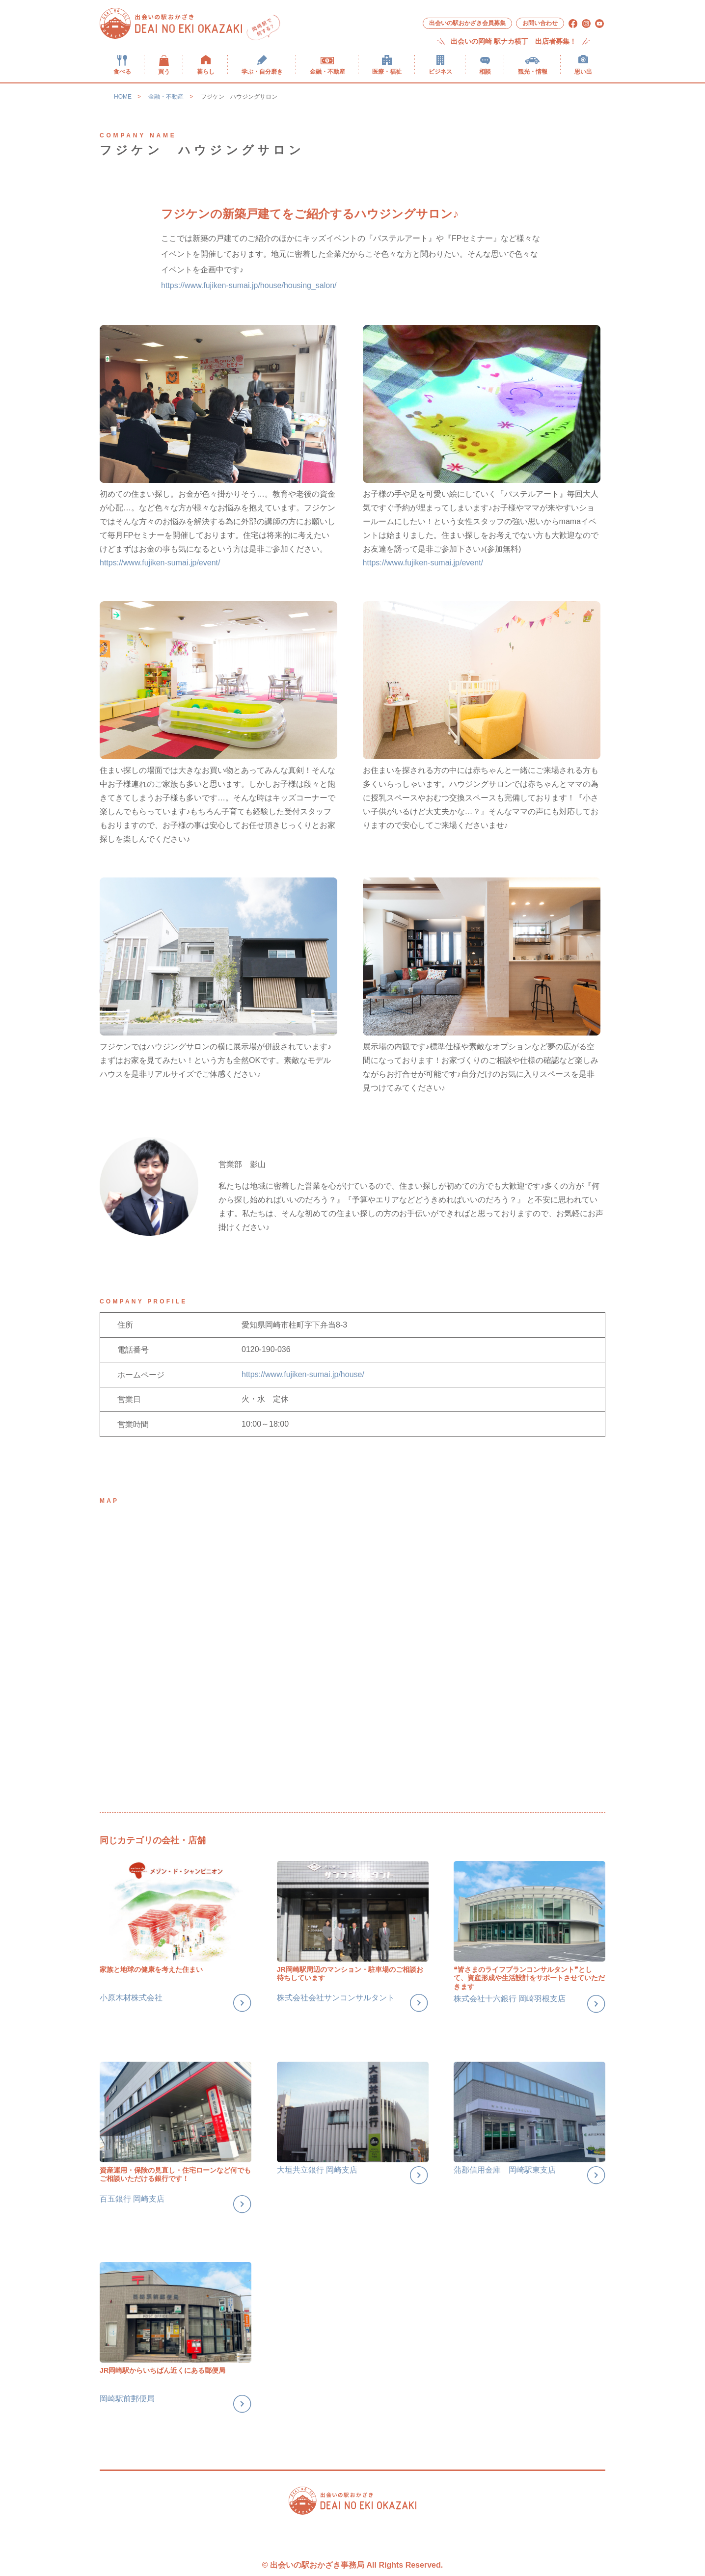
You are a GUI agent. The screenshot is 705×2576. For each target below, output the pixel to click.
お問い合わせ (540, 23)
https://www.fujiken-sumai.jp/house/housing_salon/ (249, 285)
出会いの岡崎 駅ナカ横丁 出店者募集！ (513, 41)
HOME (123, 96)
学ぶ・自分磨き (262, 71)
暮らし (206, 71)
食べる (122, 71)
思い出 (583, 71)
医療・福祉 (387, 71)
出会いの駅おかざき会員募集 (467, 23)
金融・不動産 (327, 71)
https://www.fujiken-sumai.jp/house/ (303, 1374)
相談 (485, 71)
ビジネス (440, 71)
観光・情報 (532, 71)
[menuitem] (122, 65)
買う (164, 71)
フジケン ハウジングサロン (239, 96)
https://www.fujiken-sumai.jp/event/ (160, 562)
